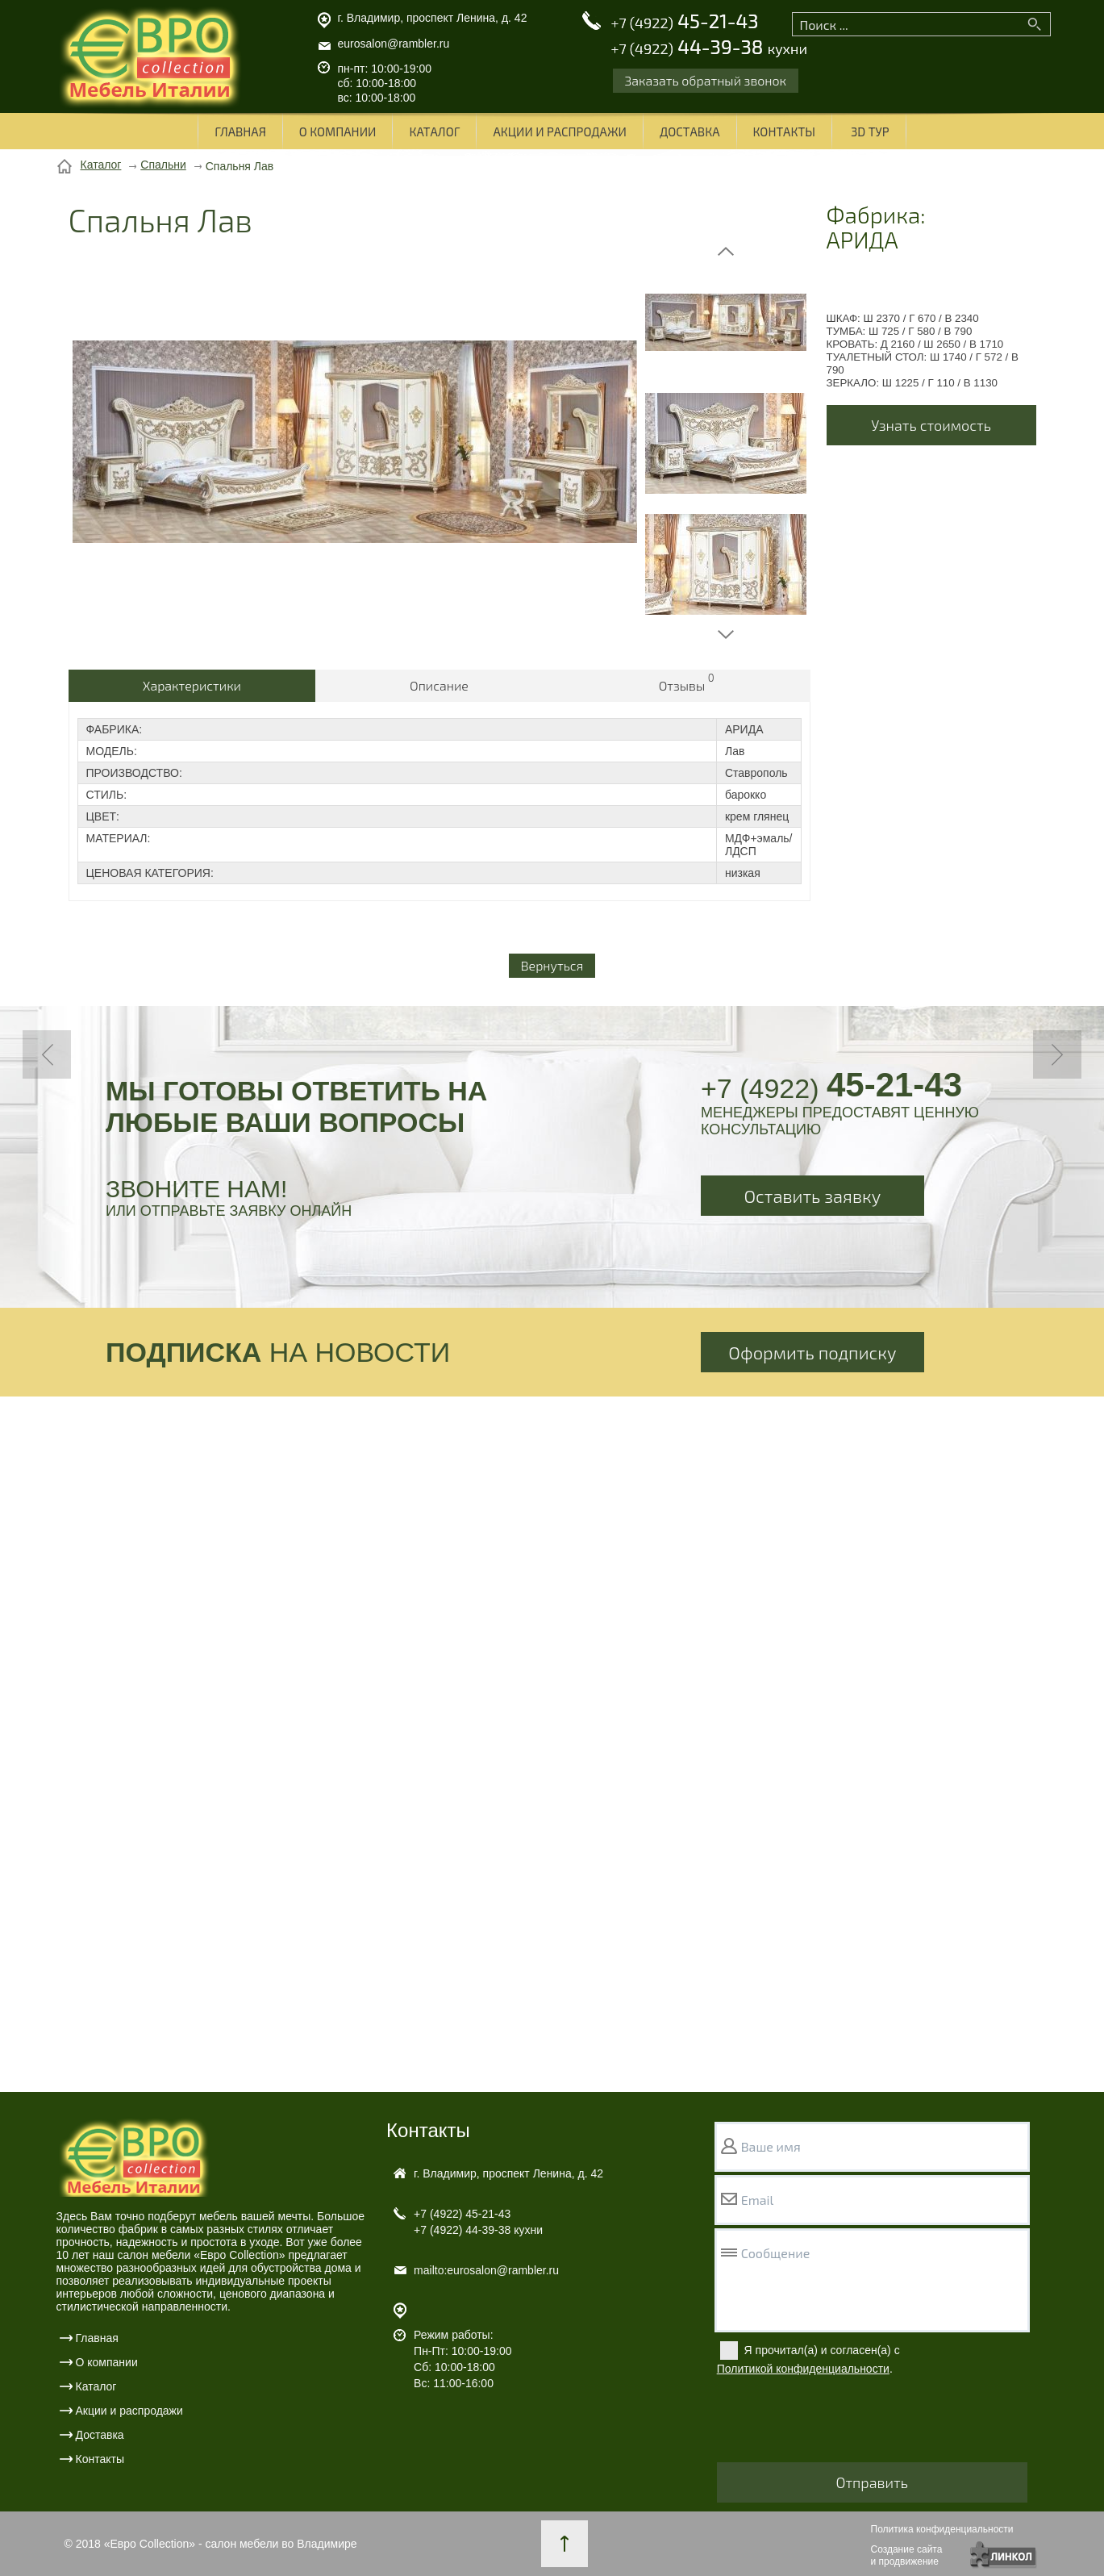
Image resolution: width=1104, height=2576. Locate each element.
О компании (338, 131)
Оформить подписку (812, 1352)
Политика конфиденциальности (942, 2529)
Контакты (784, 131)
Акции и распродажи (559, 131)
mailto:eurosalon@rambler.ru (486, 2270)
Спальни (163, 164)
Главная (240, 131)
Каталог (434, 131)
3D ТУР (870, 131)
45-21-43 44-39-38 (709, 35)
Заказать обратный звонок (706, 80)
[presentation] (839, 2422)
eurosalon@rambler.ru (394, 43)
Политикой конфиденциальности (803, 2368)
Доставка (690, 131)
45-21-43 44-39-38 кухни (478, 2221)
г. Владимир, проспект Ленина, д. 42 (432, 17)
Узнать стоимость (931, 425)
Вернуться (552, 965)
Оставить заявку (812, 1195)
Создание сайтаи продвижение (907, 2555)
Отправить (871, 2482)
